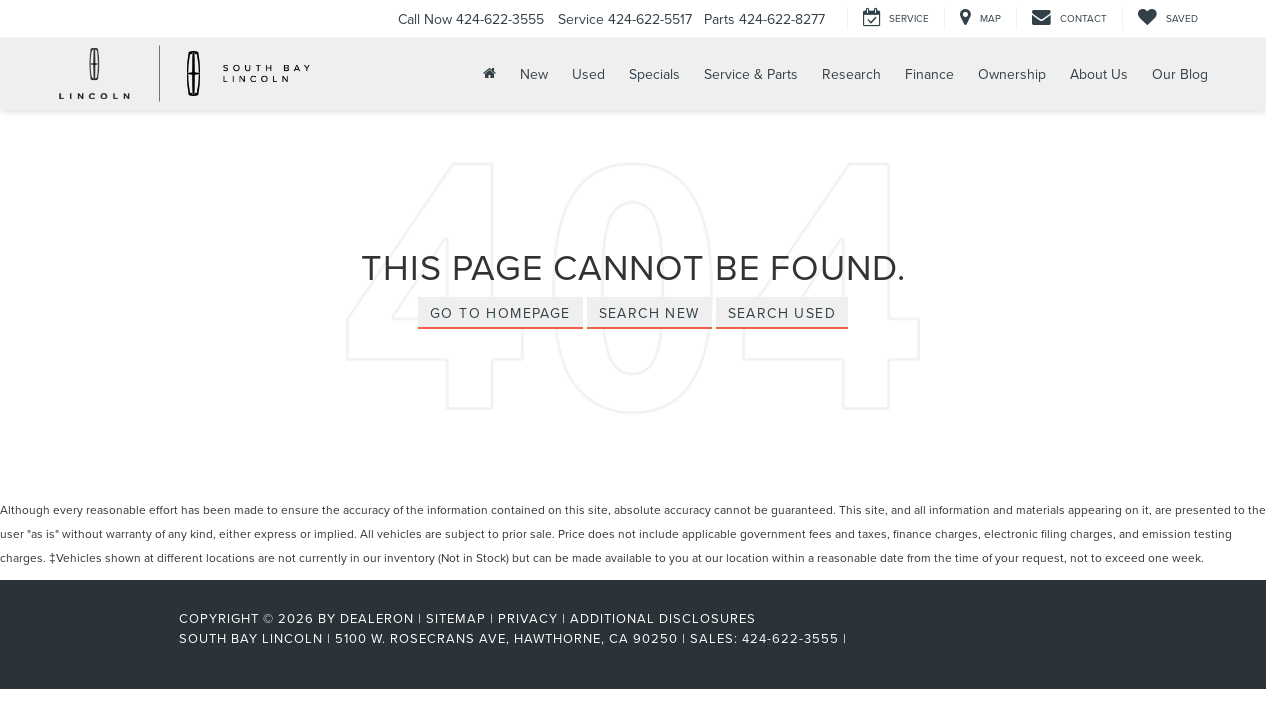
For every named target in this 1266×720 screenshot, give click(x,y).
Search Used (782, 313)
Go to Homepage (500, 313)
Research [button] (851, 74)
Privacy (528, 618)
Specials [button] (654, 74)
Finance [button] (929, 74)
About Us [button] (1099, 74)
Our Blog (1180, 74)
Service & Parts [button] (751, 74)
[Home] (487, 73)
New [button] (534, 74)
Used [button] (588, 74)
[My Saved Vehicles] (1167, 18)
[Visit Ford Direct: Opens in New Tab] (857, 638)
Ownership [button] (1012, 74)
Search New (649, 313)
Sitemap (456, 618)
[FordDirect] (114, 638)
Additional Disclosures (663, 618)
